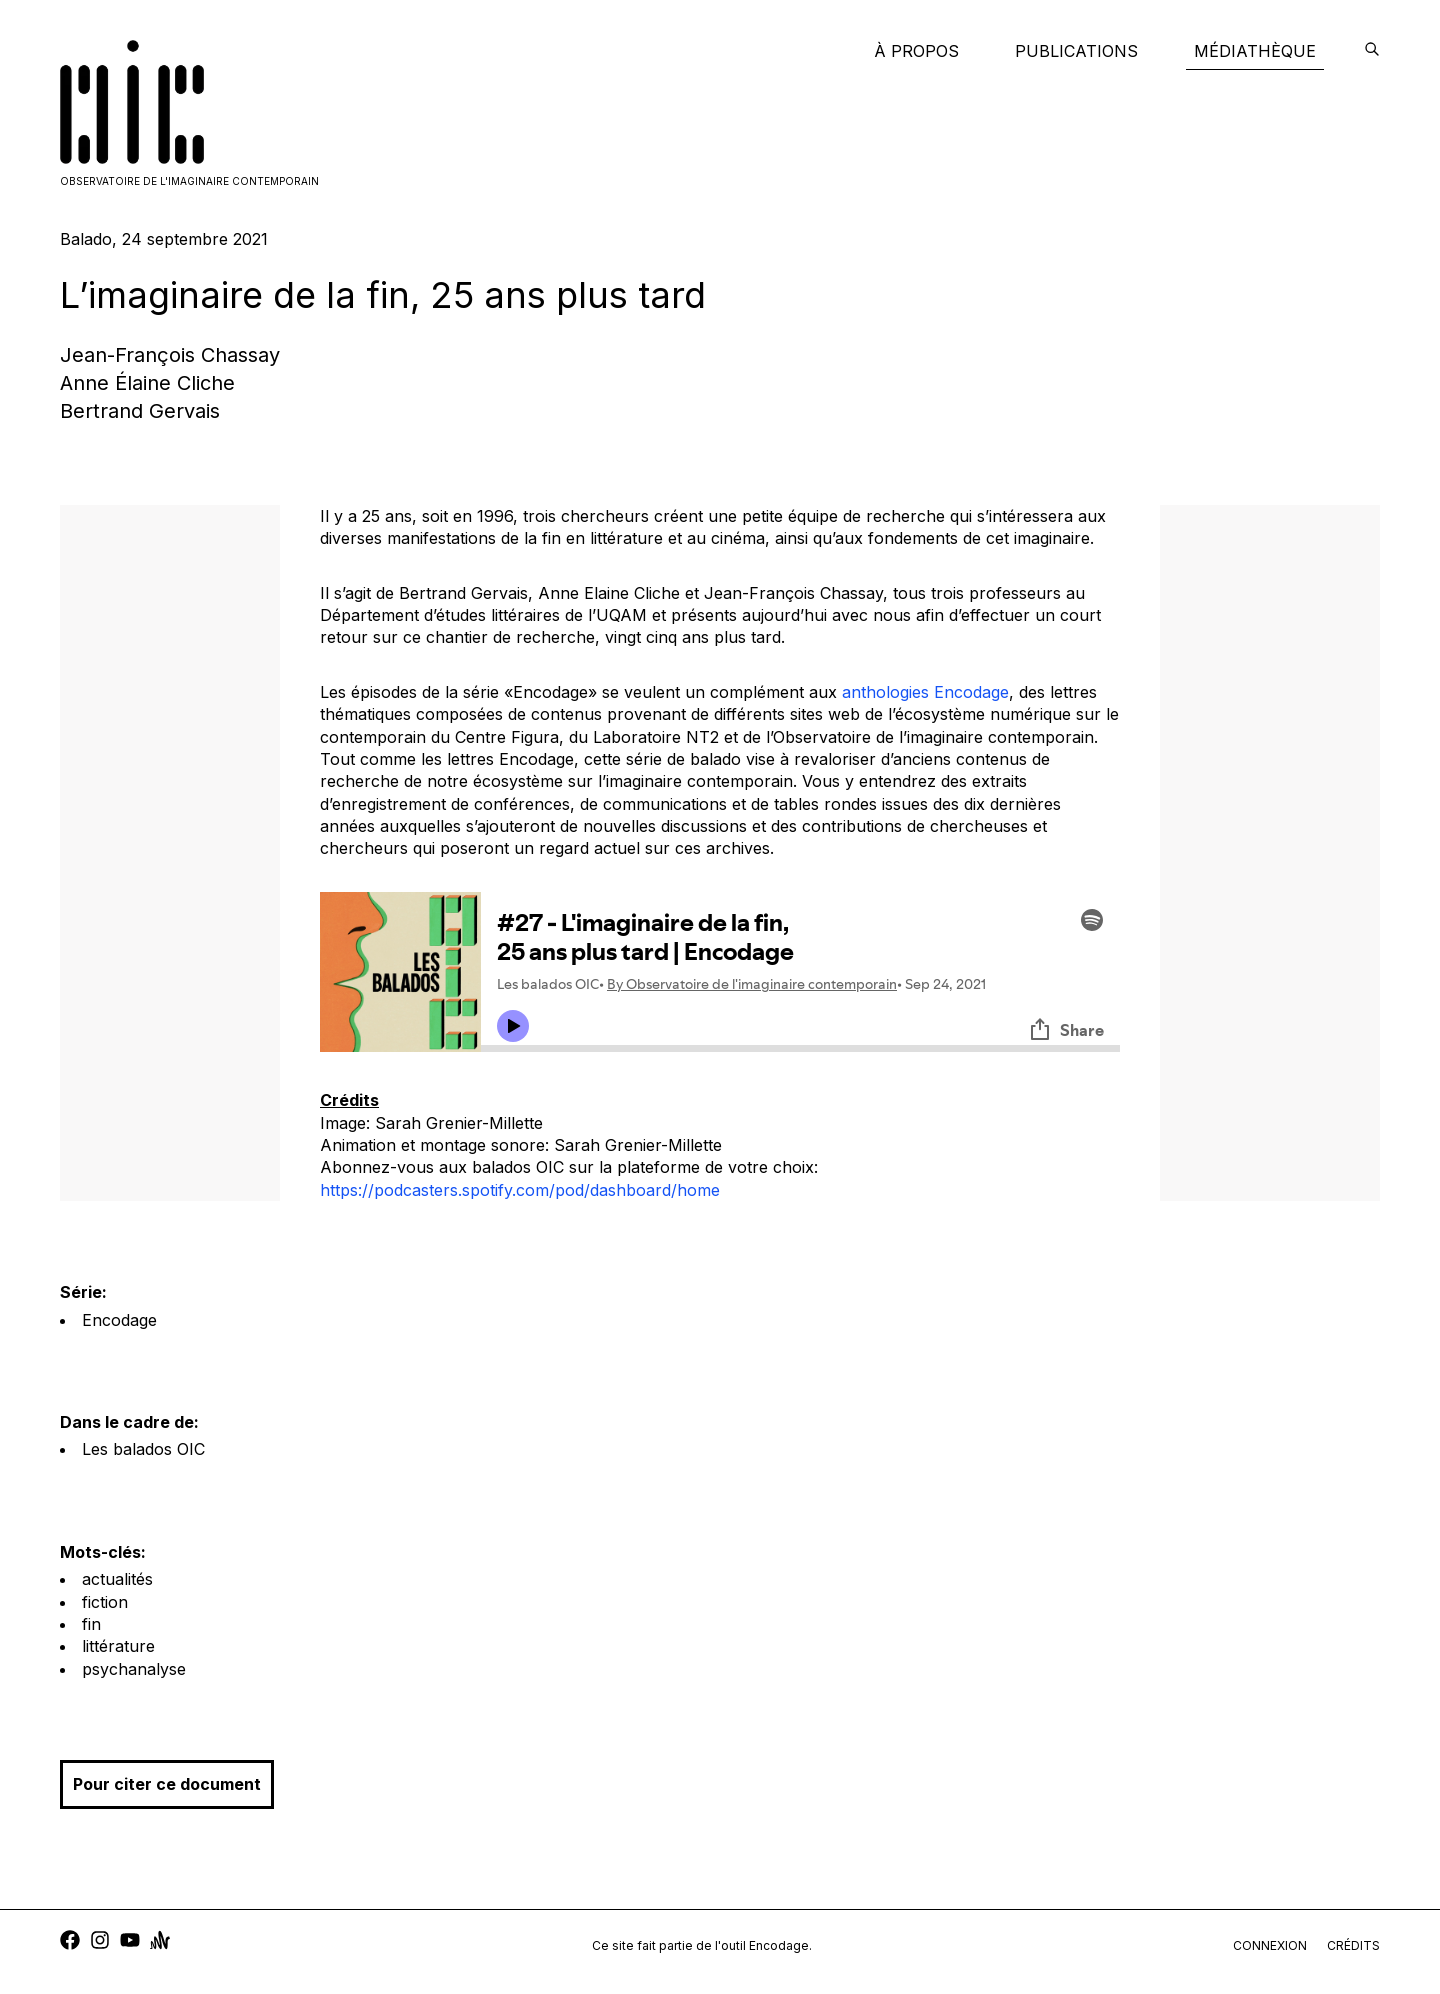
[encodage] (1372, 51)
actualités (117, 1579)
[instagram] (100, 1942)
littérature (118, 1646)
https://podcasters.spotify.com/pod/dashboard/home (520, 1190)
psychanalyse (134, 1669)
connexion (1270, 1945)
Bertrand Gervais (140, 411)
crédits (1353, 1945)
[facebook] (70, 1942)
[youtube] (130, 1942)
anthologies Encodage (925, 692)
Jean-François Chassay (170, 355)
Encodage (119, 1320)
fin (91, 1624)
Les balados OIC (143, 1449)
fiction (105, 1602)
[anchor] (160, 1942)
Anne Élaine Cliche (147, 383)
